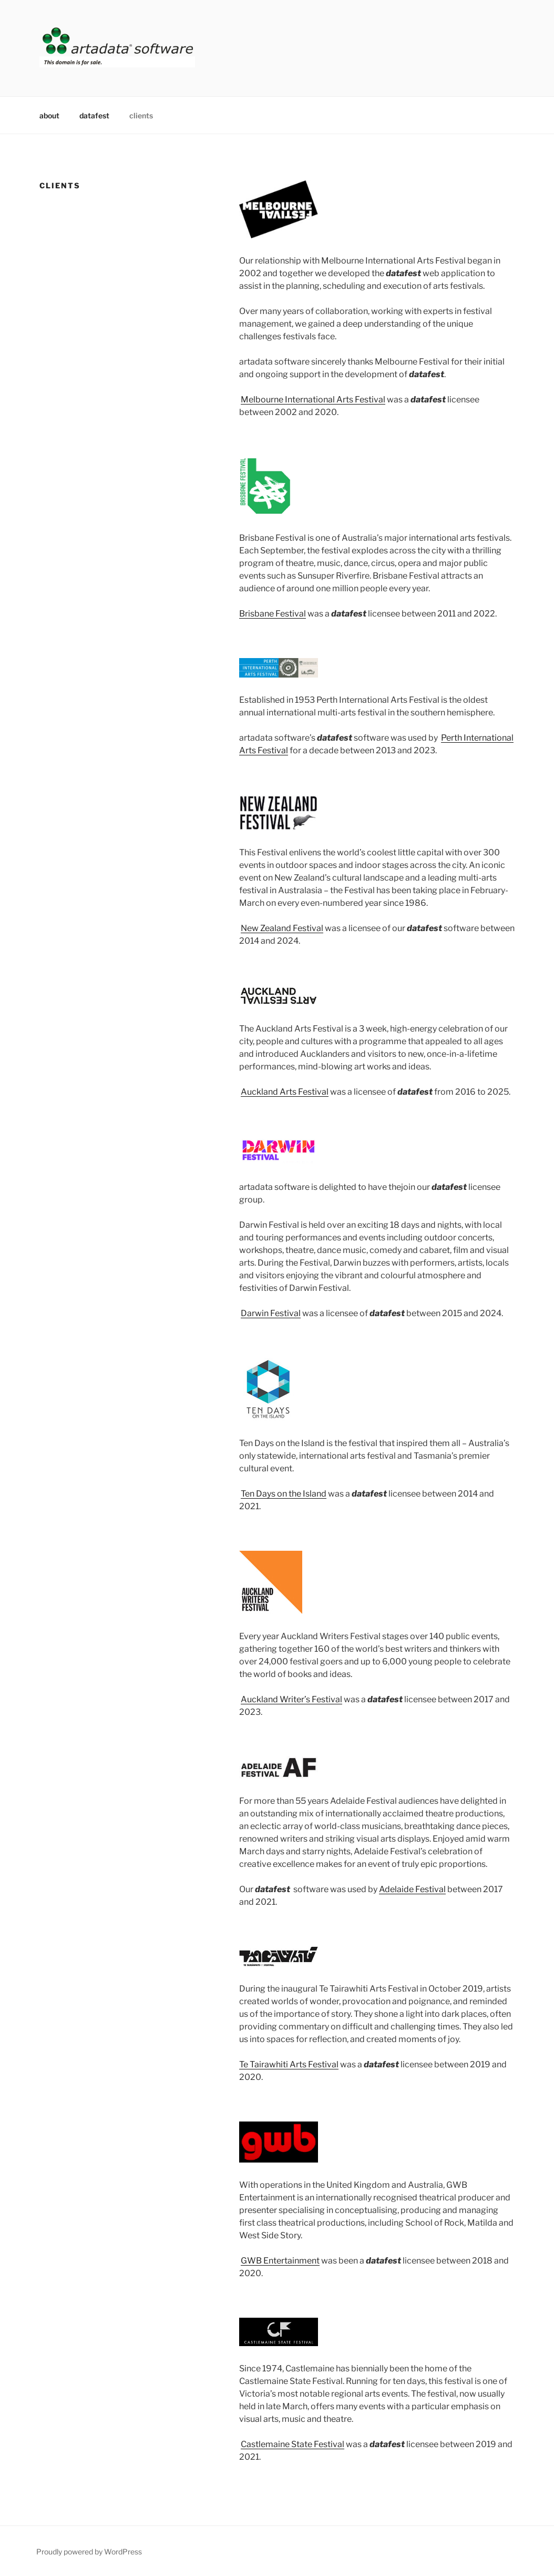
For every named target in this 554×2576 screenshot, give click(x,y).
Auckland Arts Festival (285, 1092)
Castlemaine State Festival (292, 2444)
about (49, 115)
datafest (94, 115)
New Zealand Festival (282, 928)
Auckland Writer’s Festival (291, 1699)
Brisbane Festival (272, 614)
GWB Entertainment (280, 2261)
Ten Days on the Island (283, 1494)
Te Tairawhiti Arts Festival (288, 2064)
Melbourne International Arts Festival (313, 400)
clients (141, 115)
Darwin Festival (271, 1313)
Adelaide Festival (412, 1889)
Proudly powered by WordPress (89, 2551)
